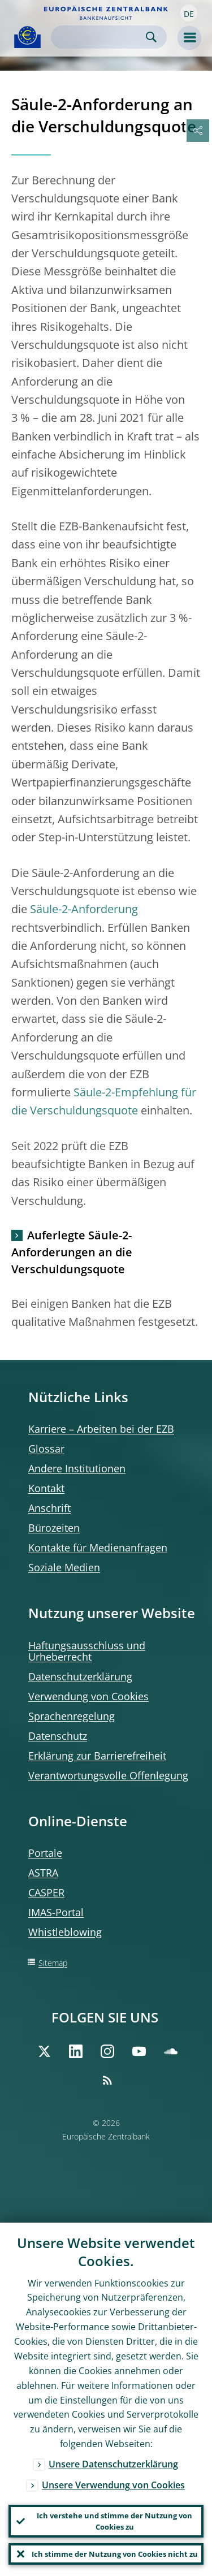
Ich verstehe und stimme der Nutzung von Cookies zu (114, 2521)
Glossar (46, 1448)
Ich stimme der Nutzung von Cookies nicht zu (115, 2554)
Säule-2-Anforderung (84, 909)
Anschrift (49, 1508)
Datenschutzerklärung (80, 1676)
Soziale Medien (64, 1567)
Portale (45, 1853)
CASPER (46, 1892)
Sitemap (52, 1962)
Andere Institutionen (77, 1468)
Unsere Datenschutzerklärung (113, 2464)
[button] (188, 13)
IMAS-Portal (56, 1912)
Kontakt (46, 1488)
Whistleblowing (65, 1932)
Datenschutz (57, 1736)
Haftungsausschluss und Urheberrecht (86, 1651)
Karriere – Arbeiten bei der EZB (101, 1429)
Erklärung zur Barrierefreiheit (97, 1755)
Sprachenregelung (71, 1716)
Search (151, 37)
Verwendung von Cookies (88, 1696)
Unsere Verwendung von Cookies (113, 2485)
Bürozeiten (54, 1528)
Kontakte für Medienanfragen (97, 1547)
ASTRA (43, 1872)
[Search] (100, 37)
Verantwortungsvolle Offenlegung (108, 1775)
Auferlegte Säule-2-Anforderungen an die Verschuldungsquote (71, 1252)
